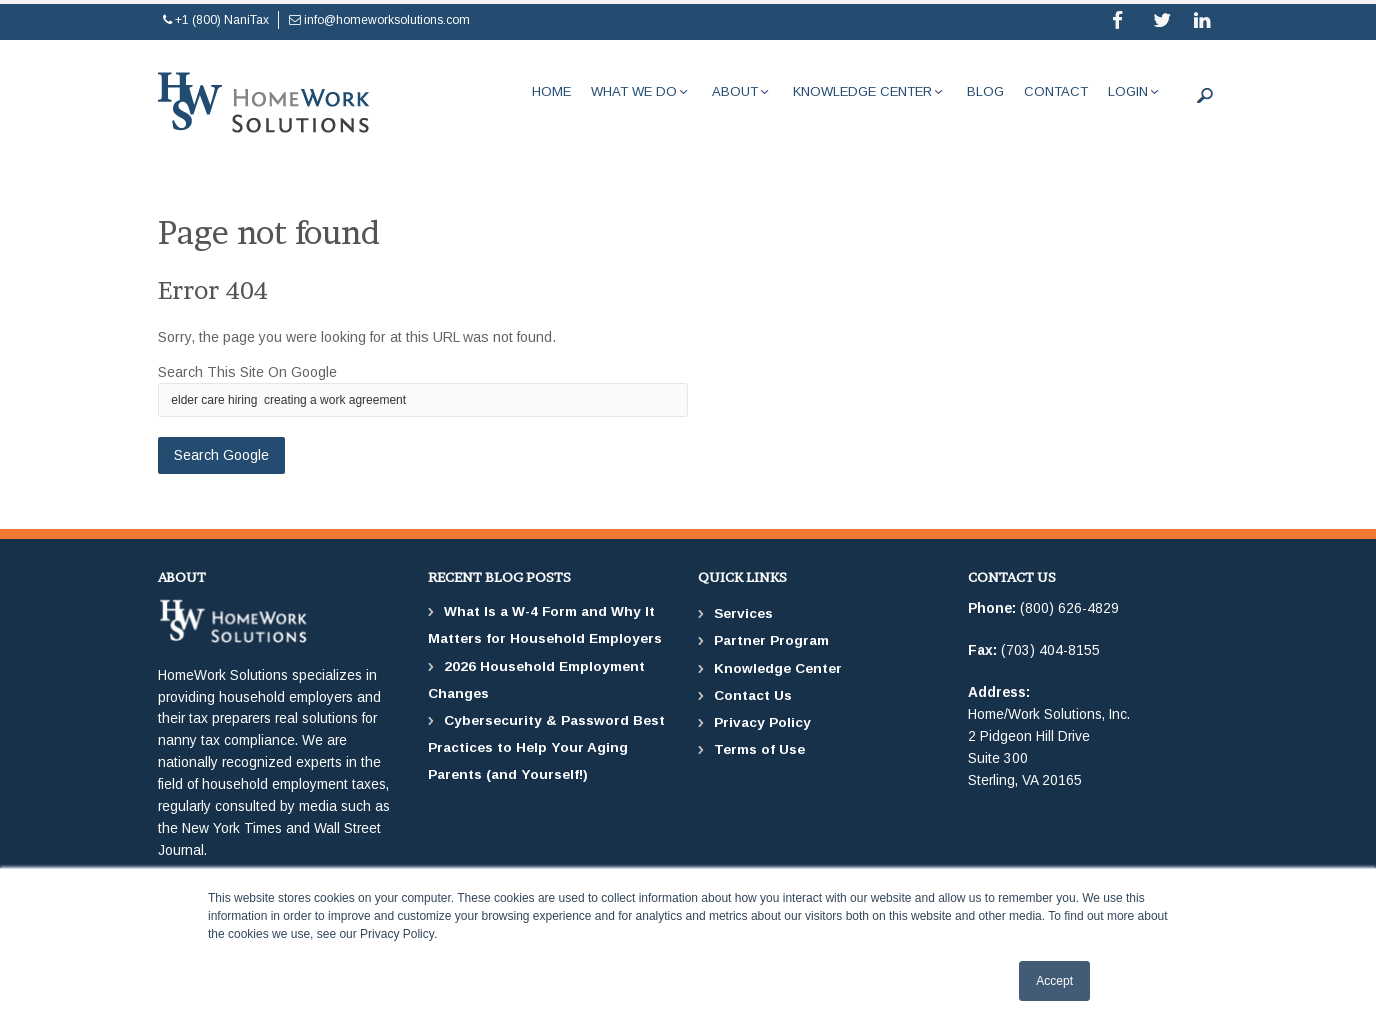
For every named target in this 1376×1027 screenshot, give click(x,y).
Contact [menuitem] (1056, 91)
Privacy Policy (762, 722)
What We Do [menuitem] (634, 91)
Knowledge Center (778, 668)
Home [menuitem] (551, 91)
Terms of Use (759, 749)
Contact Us (753, 695)
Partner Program (771, 640)
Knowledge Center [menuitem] (862, 91)
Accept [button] (1054, 981)
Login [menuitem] (1128, 91)
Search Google (221, 455)
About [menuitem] (735, 91)
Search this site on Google (247, 372)
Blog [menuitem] (985, 91)
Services (743, 613)
